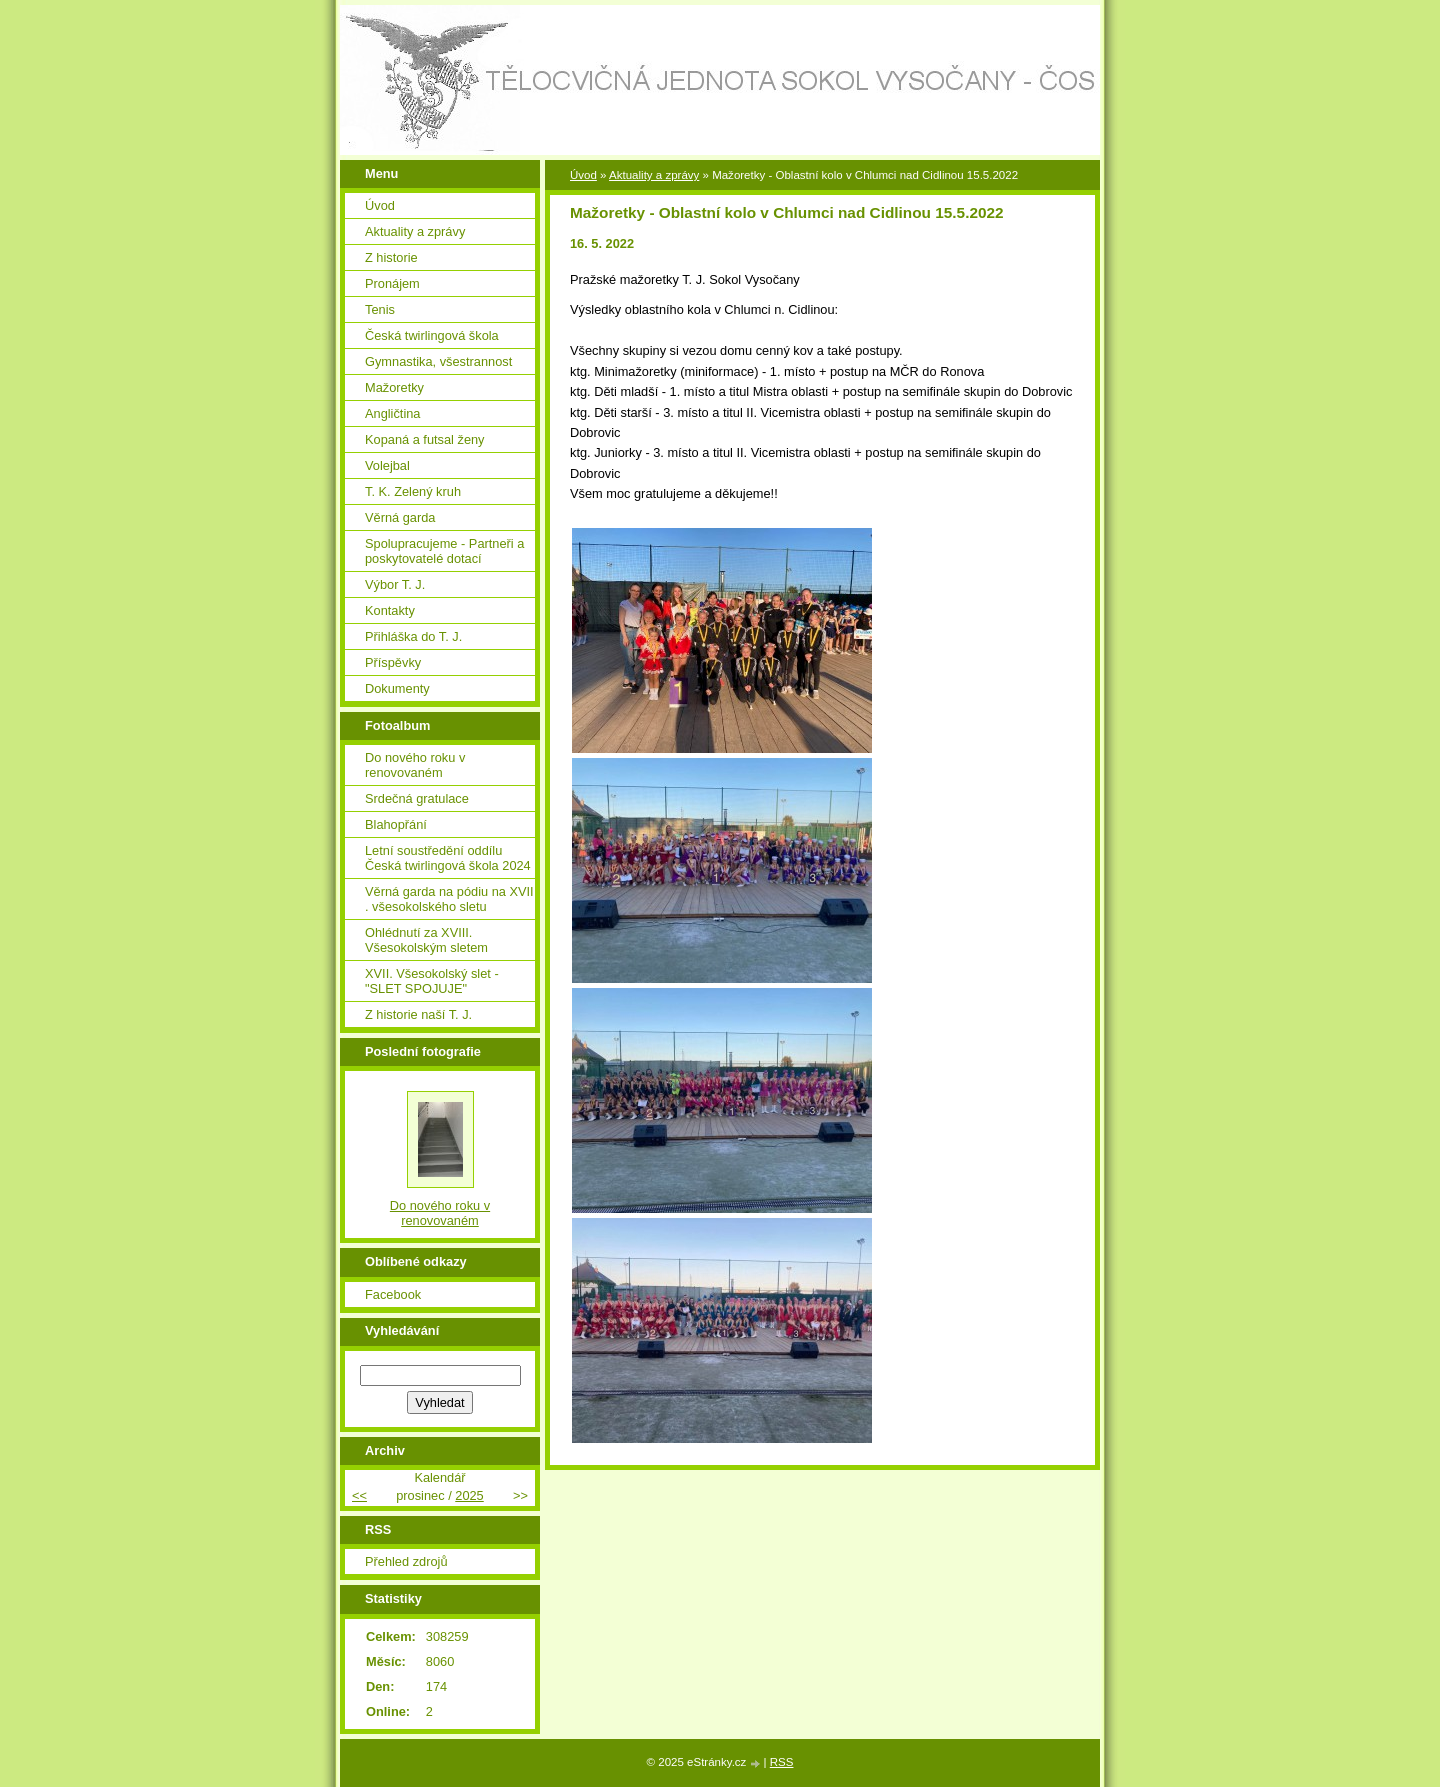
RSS (782, 1762)
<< (359, 1495)
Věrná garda (400, 517)
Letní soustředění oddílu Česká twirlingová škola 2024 (448, 858)
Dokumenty (397, 688)
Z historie (391, 257)
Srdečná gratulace (417, 798)
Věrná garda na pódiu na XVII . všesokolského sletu (449, 899)
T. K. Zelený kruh (413, 491)
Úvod (583, 175)
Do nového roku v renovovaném (415, 765)
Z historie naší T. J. (418, 1014)
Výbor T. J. (395, 584)
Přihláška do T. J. (413, 636)
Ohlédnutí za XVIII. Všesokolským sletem (426, 940)
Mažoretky (394, 387)
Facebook (393, 1294)
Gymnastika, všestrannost (438, 361)
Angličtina (393, 413)
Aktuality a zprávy (654, 175)
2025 (469, 1495)
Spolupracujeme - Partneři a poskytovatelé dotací (444, 551)
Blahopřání (396, 824)
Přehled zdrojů (406, 1561)
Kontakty (390, 610)
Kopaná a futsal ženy (425, 439)
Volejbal (387, 465)
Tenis (380, 309)
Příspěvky (393, 662)
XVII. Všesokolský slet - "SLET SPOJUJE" (432, 981)
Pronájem (392, 283)
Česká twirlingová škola (432, 335)
